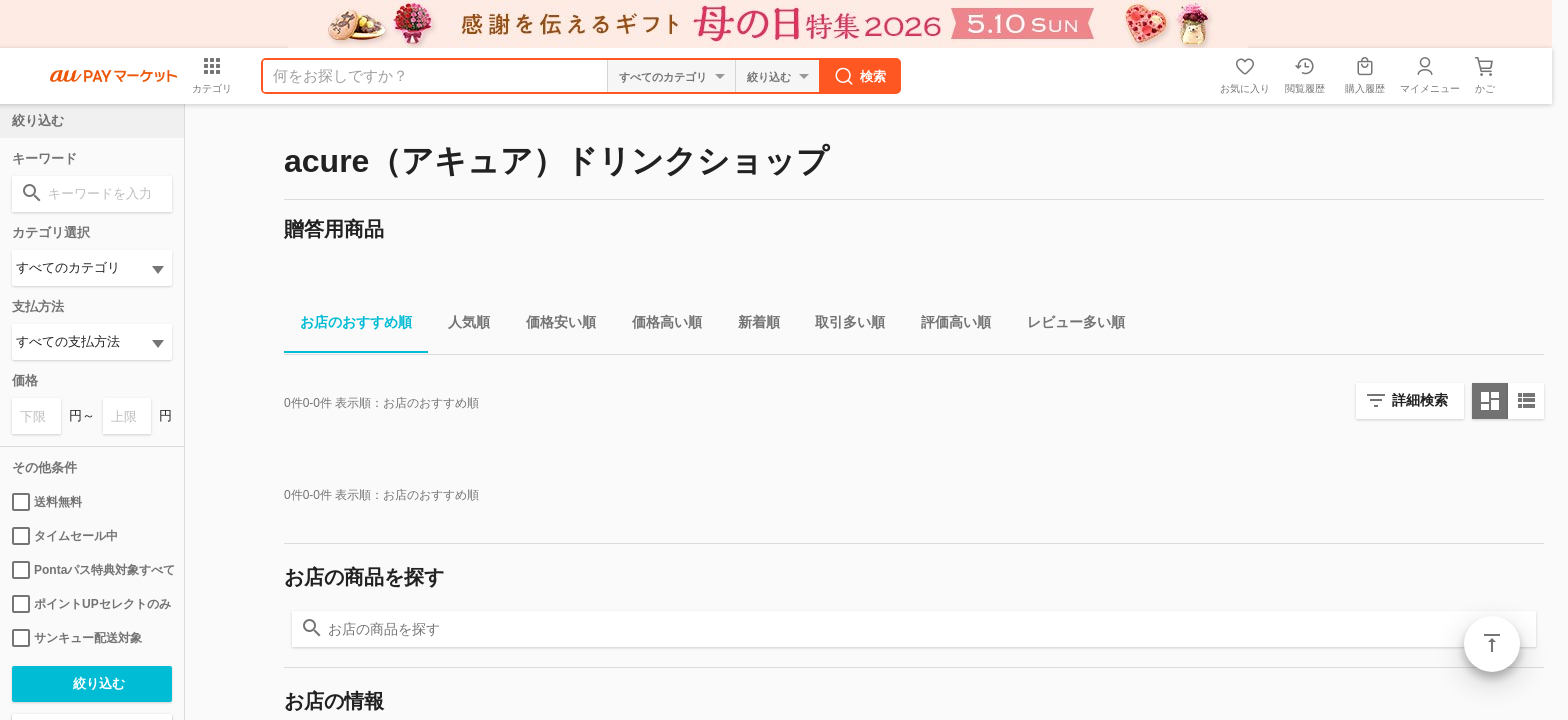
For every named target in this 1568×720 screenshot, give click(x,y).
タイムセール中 (65, 536)
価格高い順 (659, 325)
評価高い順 (948, 325)
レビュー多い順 (1068, 325)
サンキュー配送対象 (77, 638)
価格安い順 (553, 325)
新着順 (751, 325)
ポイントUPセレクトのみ (91, 604)
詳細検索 (1420, 400)
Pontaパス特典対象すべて (92, 570)
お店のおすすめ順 (348, 325)
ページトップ (1492, 644)
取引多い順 (842, 325)
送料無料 (47, 502)
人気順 (461, 325)
